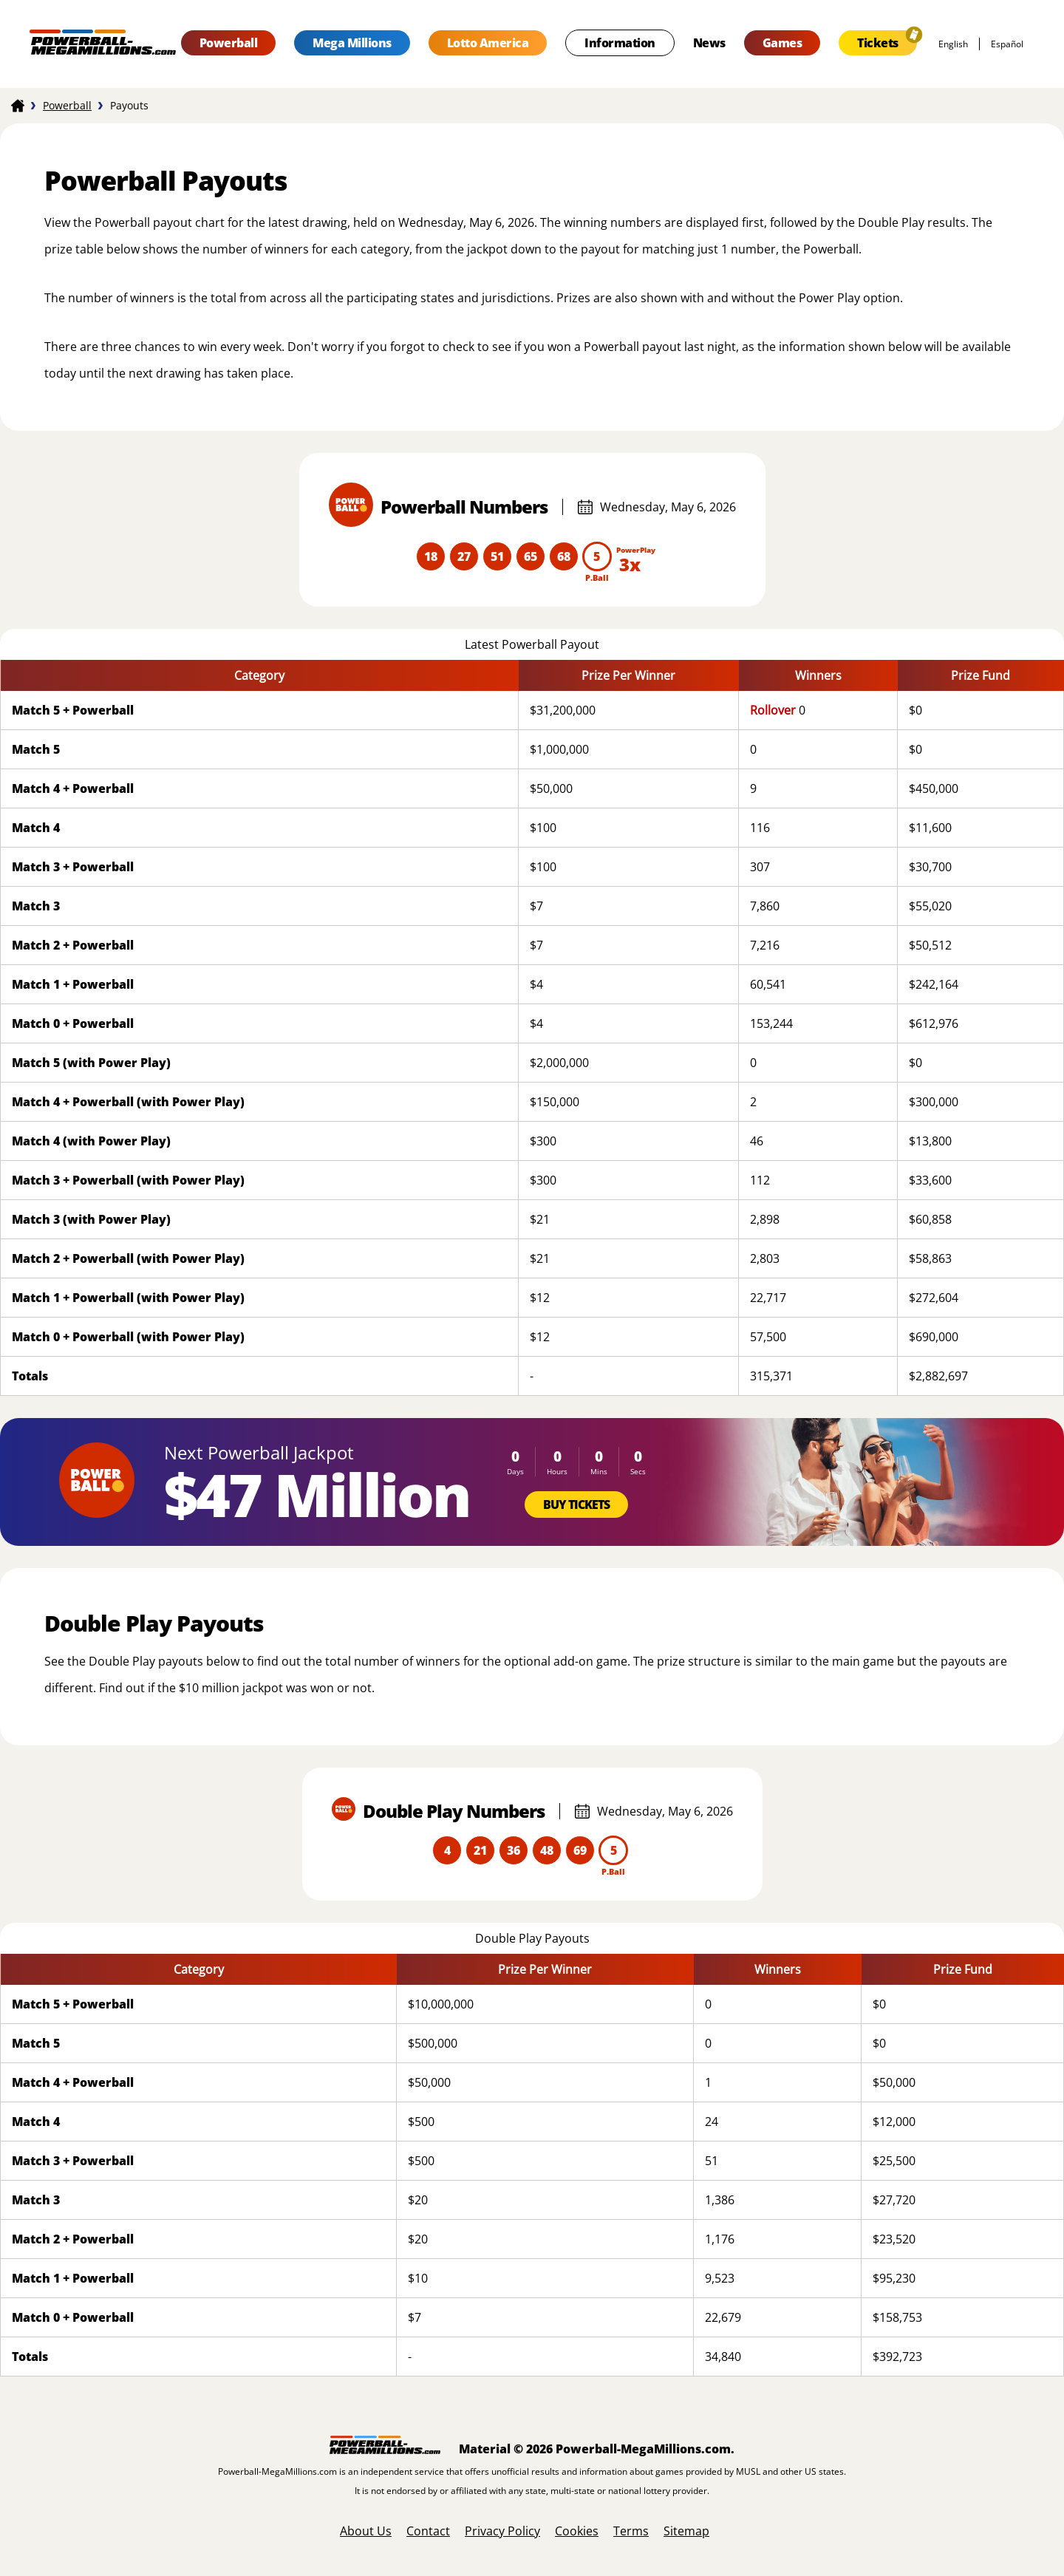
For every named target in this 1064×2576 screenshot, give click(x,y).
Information (619, 43)
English (953, 44)
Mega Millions (352, 43)
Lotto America (488, 43)
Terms (631, 2531)
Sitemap (686, 2531)
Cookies (576, 2531)
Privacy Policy (502, 2531)
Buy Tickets (576, 1504)
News (709, 43)
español (1007, 44)
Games (782, 43)
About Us (366, 2531)
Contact (428, 2531)
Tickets (877, 43)
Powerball (229, 43)
